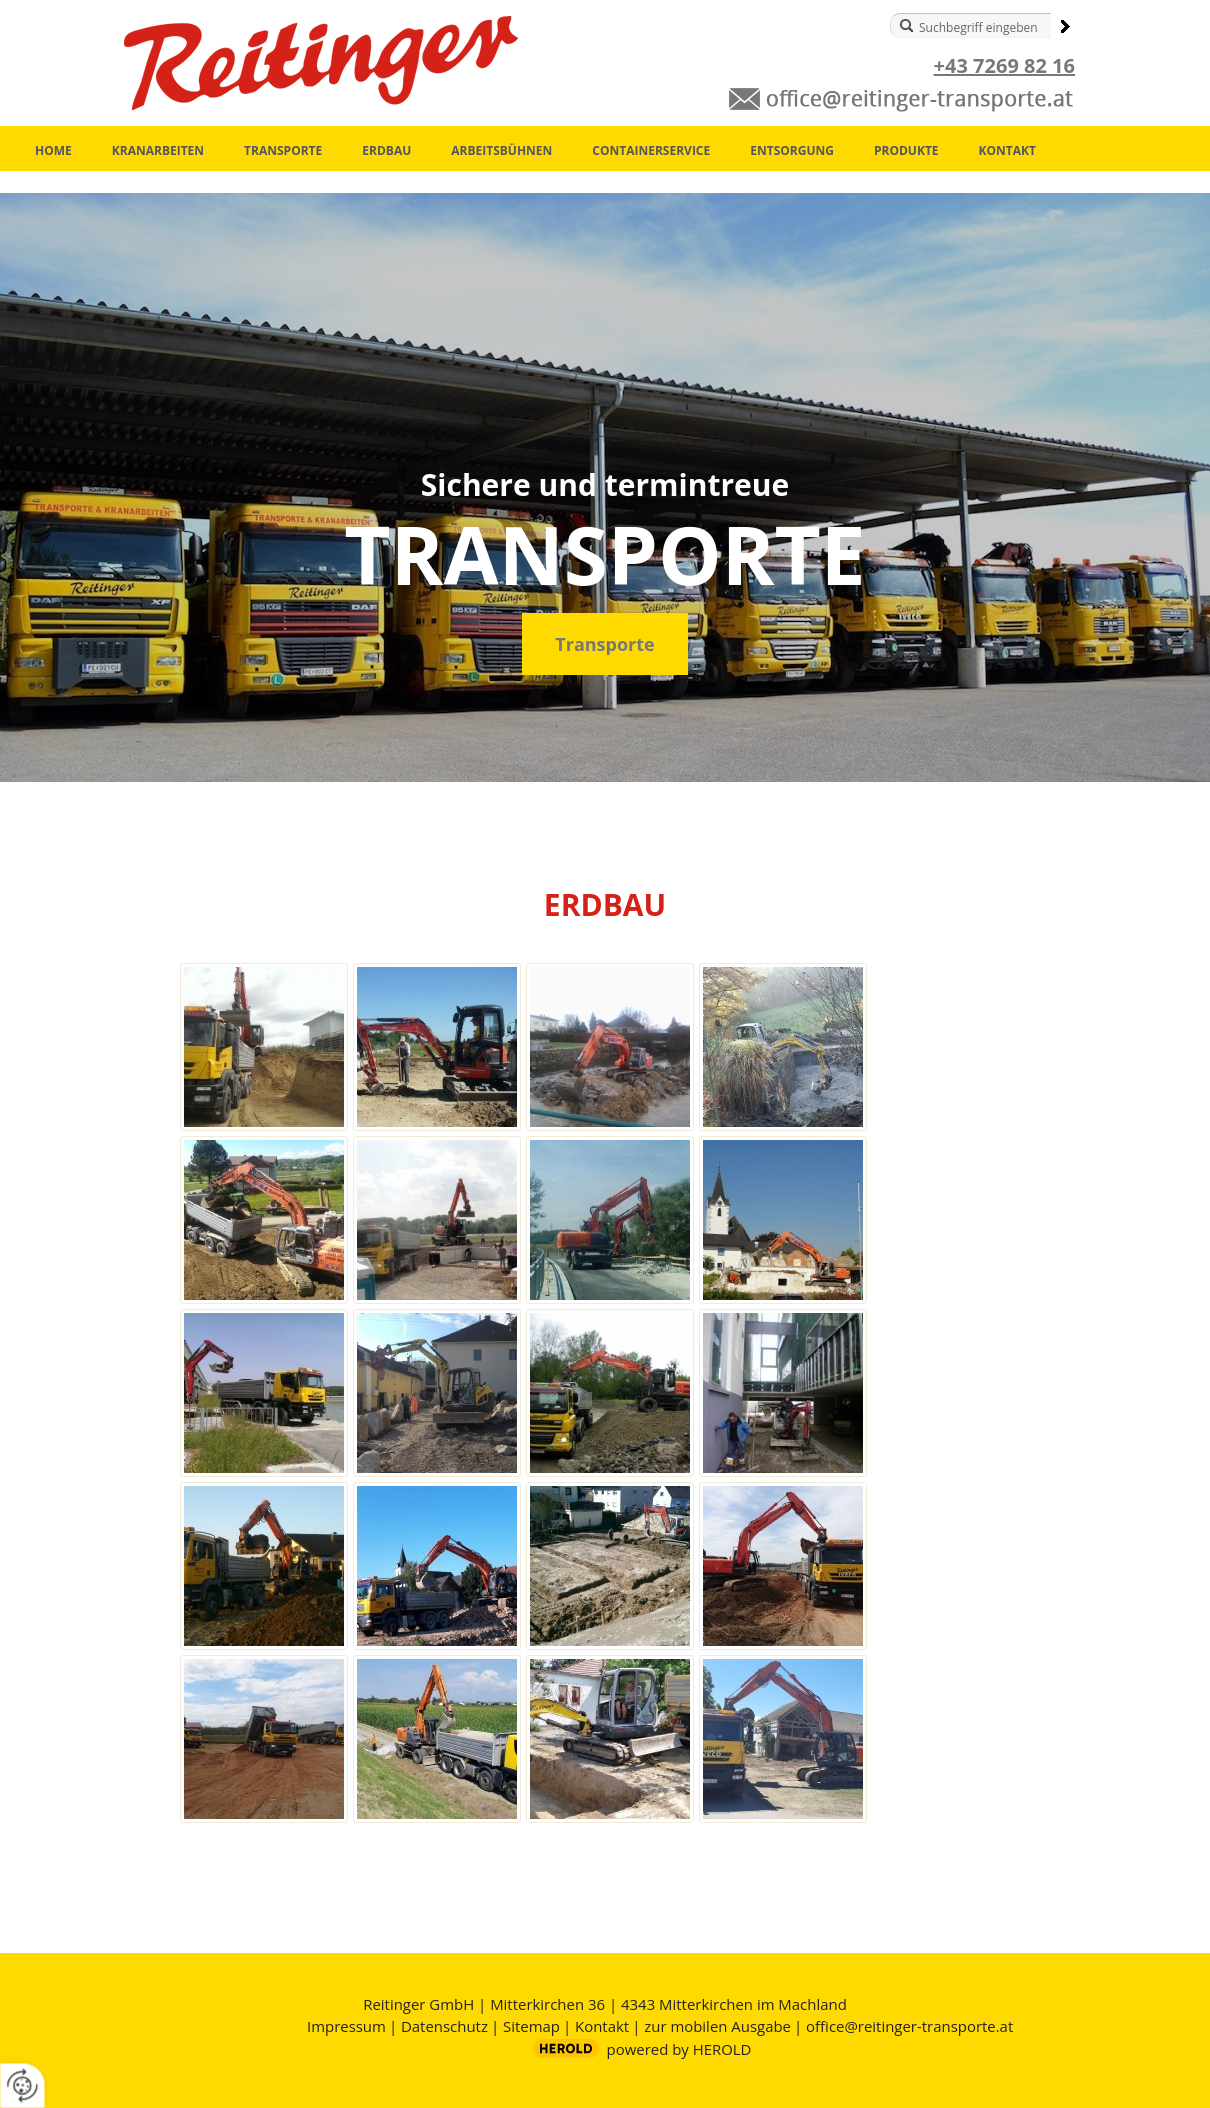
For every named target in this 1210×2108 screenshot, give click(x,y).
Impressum (346, 2026)
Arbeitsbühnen (501, 150)
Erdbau (386, 150)
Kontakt (1007, 150)
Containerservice (651, 150)
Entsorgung (792, 150)
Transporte (283, 150)
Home (53, 150)
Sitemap (531, 2026)
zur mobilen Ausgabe (717, 2026)
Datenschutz (444, 2026)
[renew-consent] (22, 2085)
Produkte (906, 150)
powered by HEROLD (679, 2049)
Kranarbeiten (158, 150)
